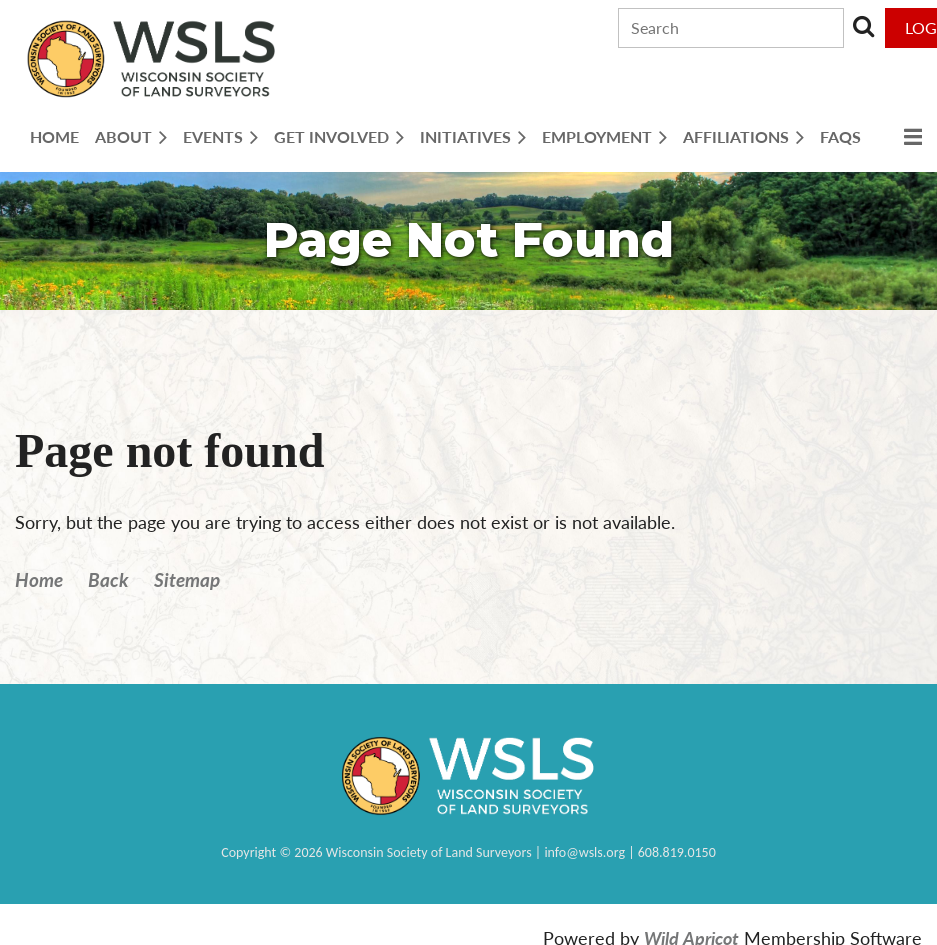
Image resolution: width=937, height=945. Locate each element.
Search (863, 26)
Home (39, 579)
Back (108, 579)
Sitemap (187, 579)
